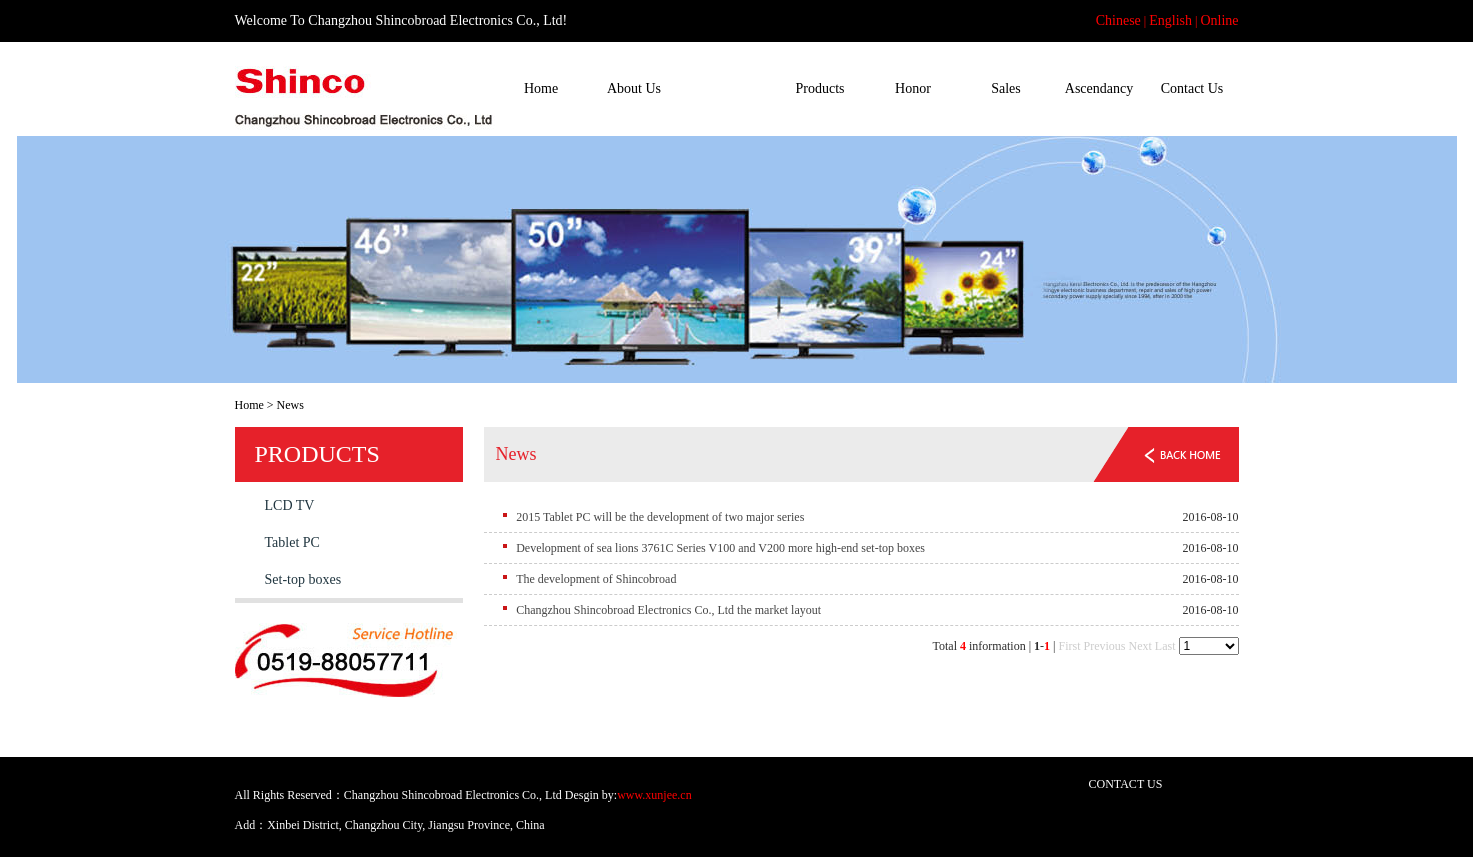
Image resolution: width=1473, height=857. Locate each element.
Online (1219, 20)
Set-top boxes (303, 579)
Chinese (1118, 20)
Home (541, 88)
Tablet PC (292, 542)
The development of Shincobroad (596, 579)
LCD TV (290, 505)
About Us (634, 88)
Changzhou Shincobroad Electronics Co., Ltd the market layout (668, 610)
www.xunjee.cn (654, 795)
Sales (1006, 88)
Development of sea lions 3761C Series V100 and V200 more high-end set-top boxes (720, 548)
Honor (913, 88)
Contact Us (1192, 88)
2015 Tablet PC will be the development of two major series (660, 517)
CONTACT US (1126, 784)
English (1170, 20)
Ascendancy (1099, 88)
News (727, 88)
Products (820, 88)
